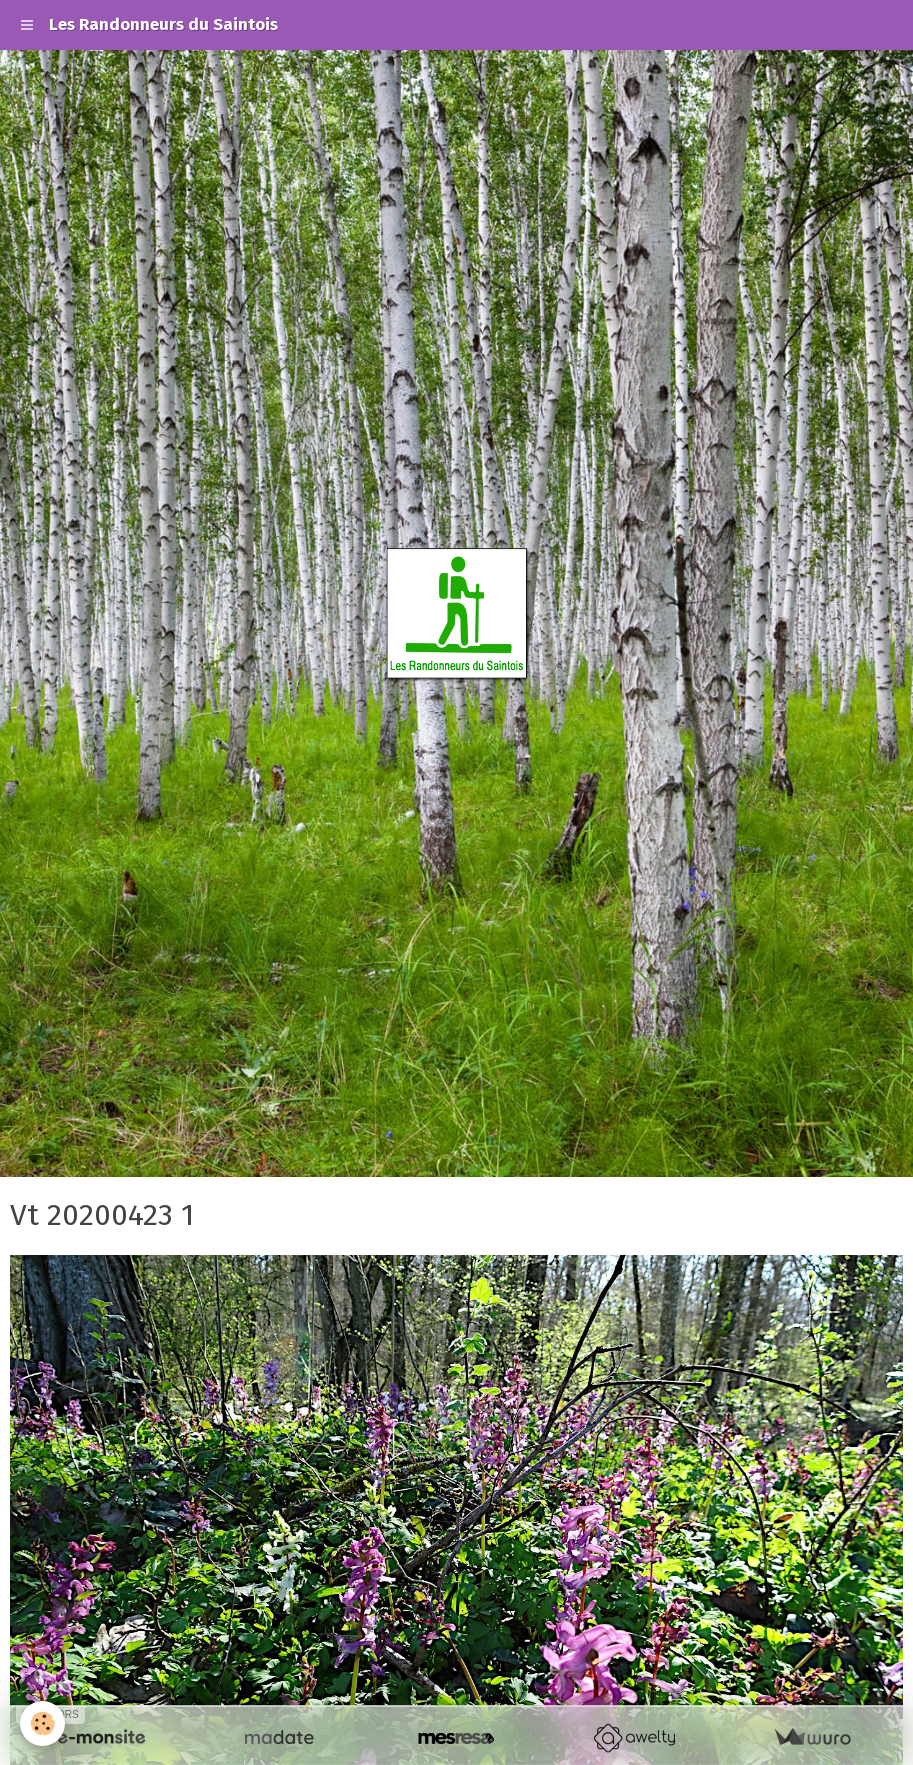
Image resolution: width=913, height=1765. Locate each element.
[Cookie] (42, 1723)
